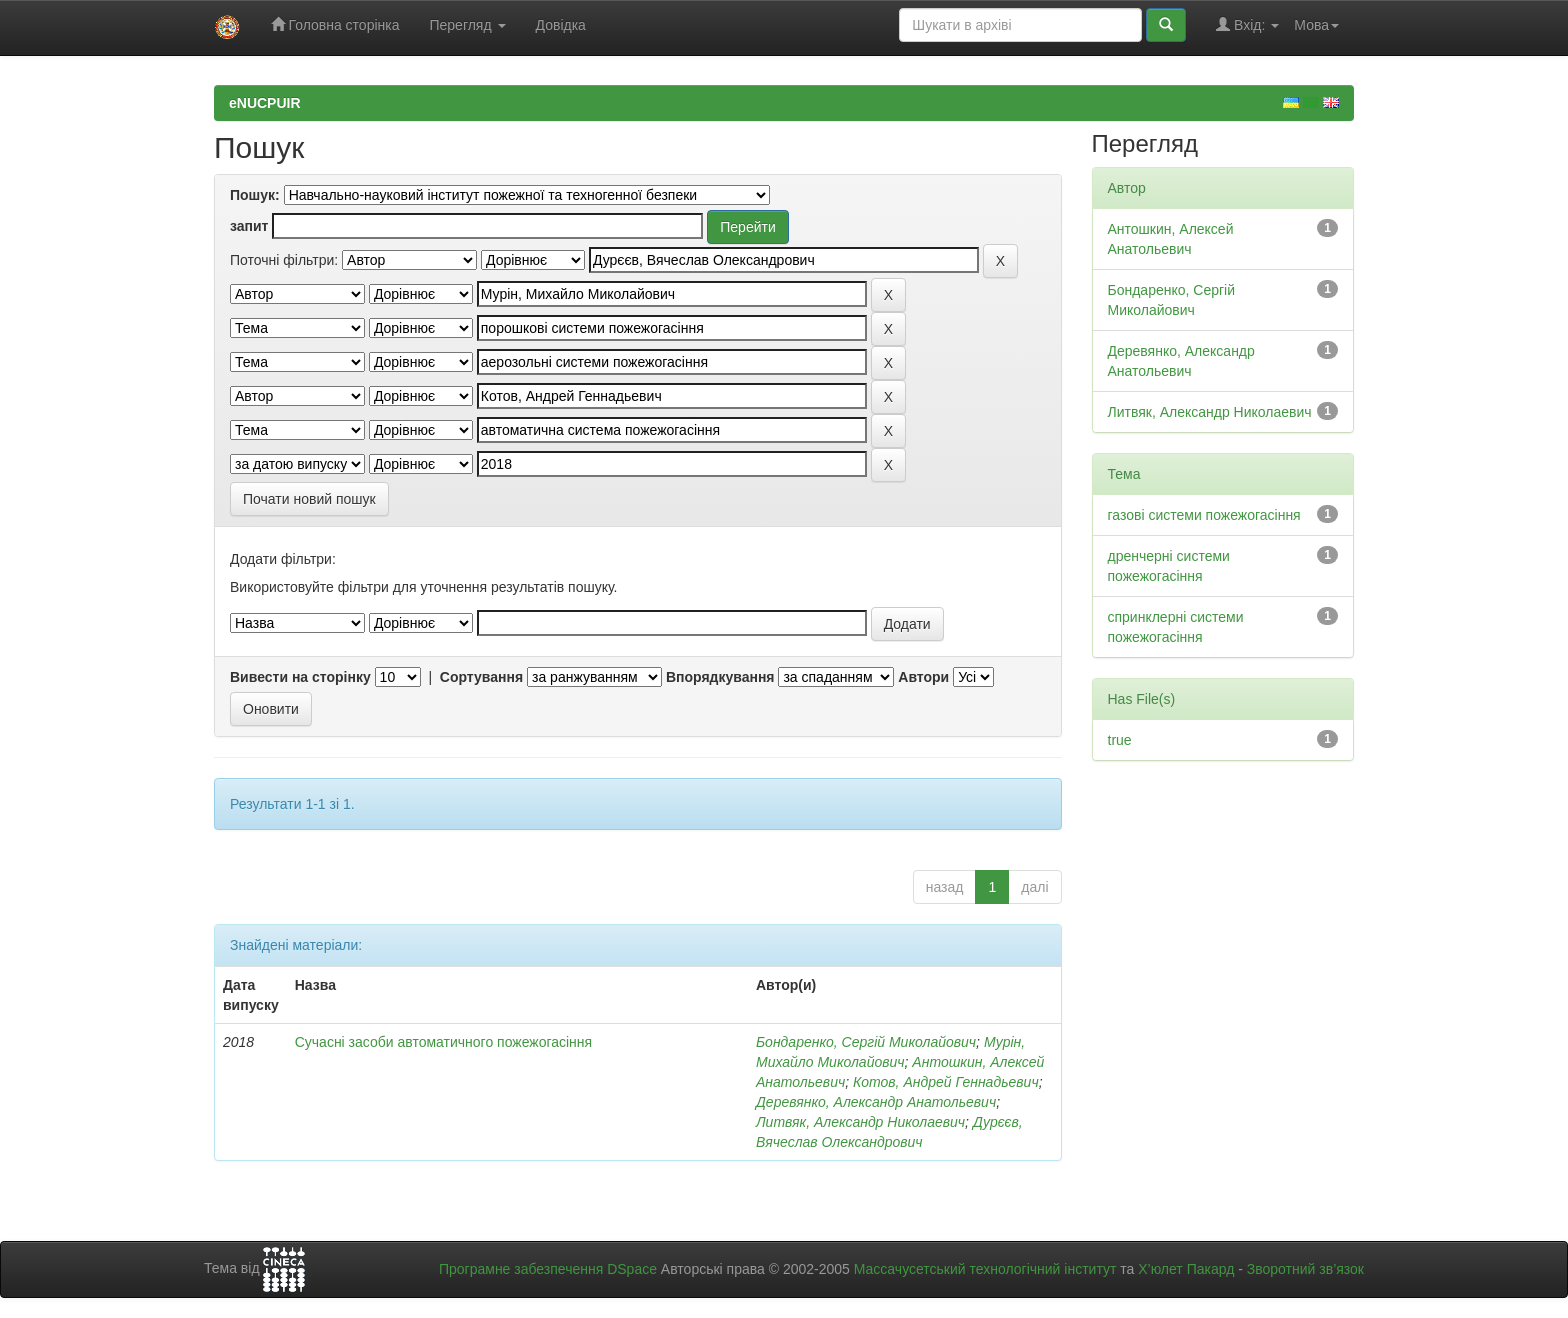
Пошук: (255, 195)
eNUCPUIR (265, 103)
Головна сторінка (335, 24)
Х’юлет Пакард (1186, 1269)
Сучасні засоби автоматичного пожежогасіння (443, 1042)
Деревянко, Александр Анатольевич (876, 1102)
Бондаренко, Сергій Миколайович (866, 1042)
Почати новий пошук (309, 499)
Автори (923, 677)
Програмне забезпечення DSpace (548, 1269)
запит (249, 226)
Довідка (561, 25)
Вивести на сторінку (300, 677)
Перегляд (467, 25)
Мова (1316, 25)
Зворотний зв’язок (1305, 1269)
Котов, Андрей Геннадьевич (946, 1082)
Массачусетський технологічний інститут (985, 1269)
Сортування (481, 677)
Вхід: (1247, 24)
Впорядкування (720, 677)
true (1120, 740)
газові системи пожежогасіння (1204, 515)
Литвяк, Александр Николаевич (860, 1122)
